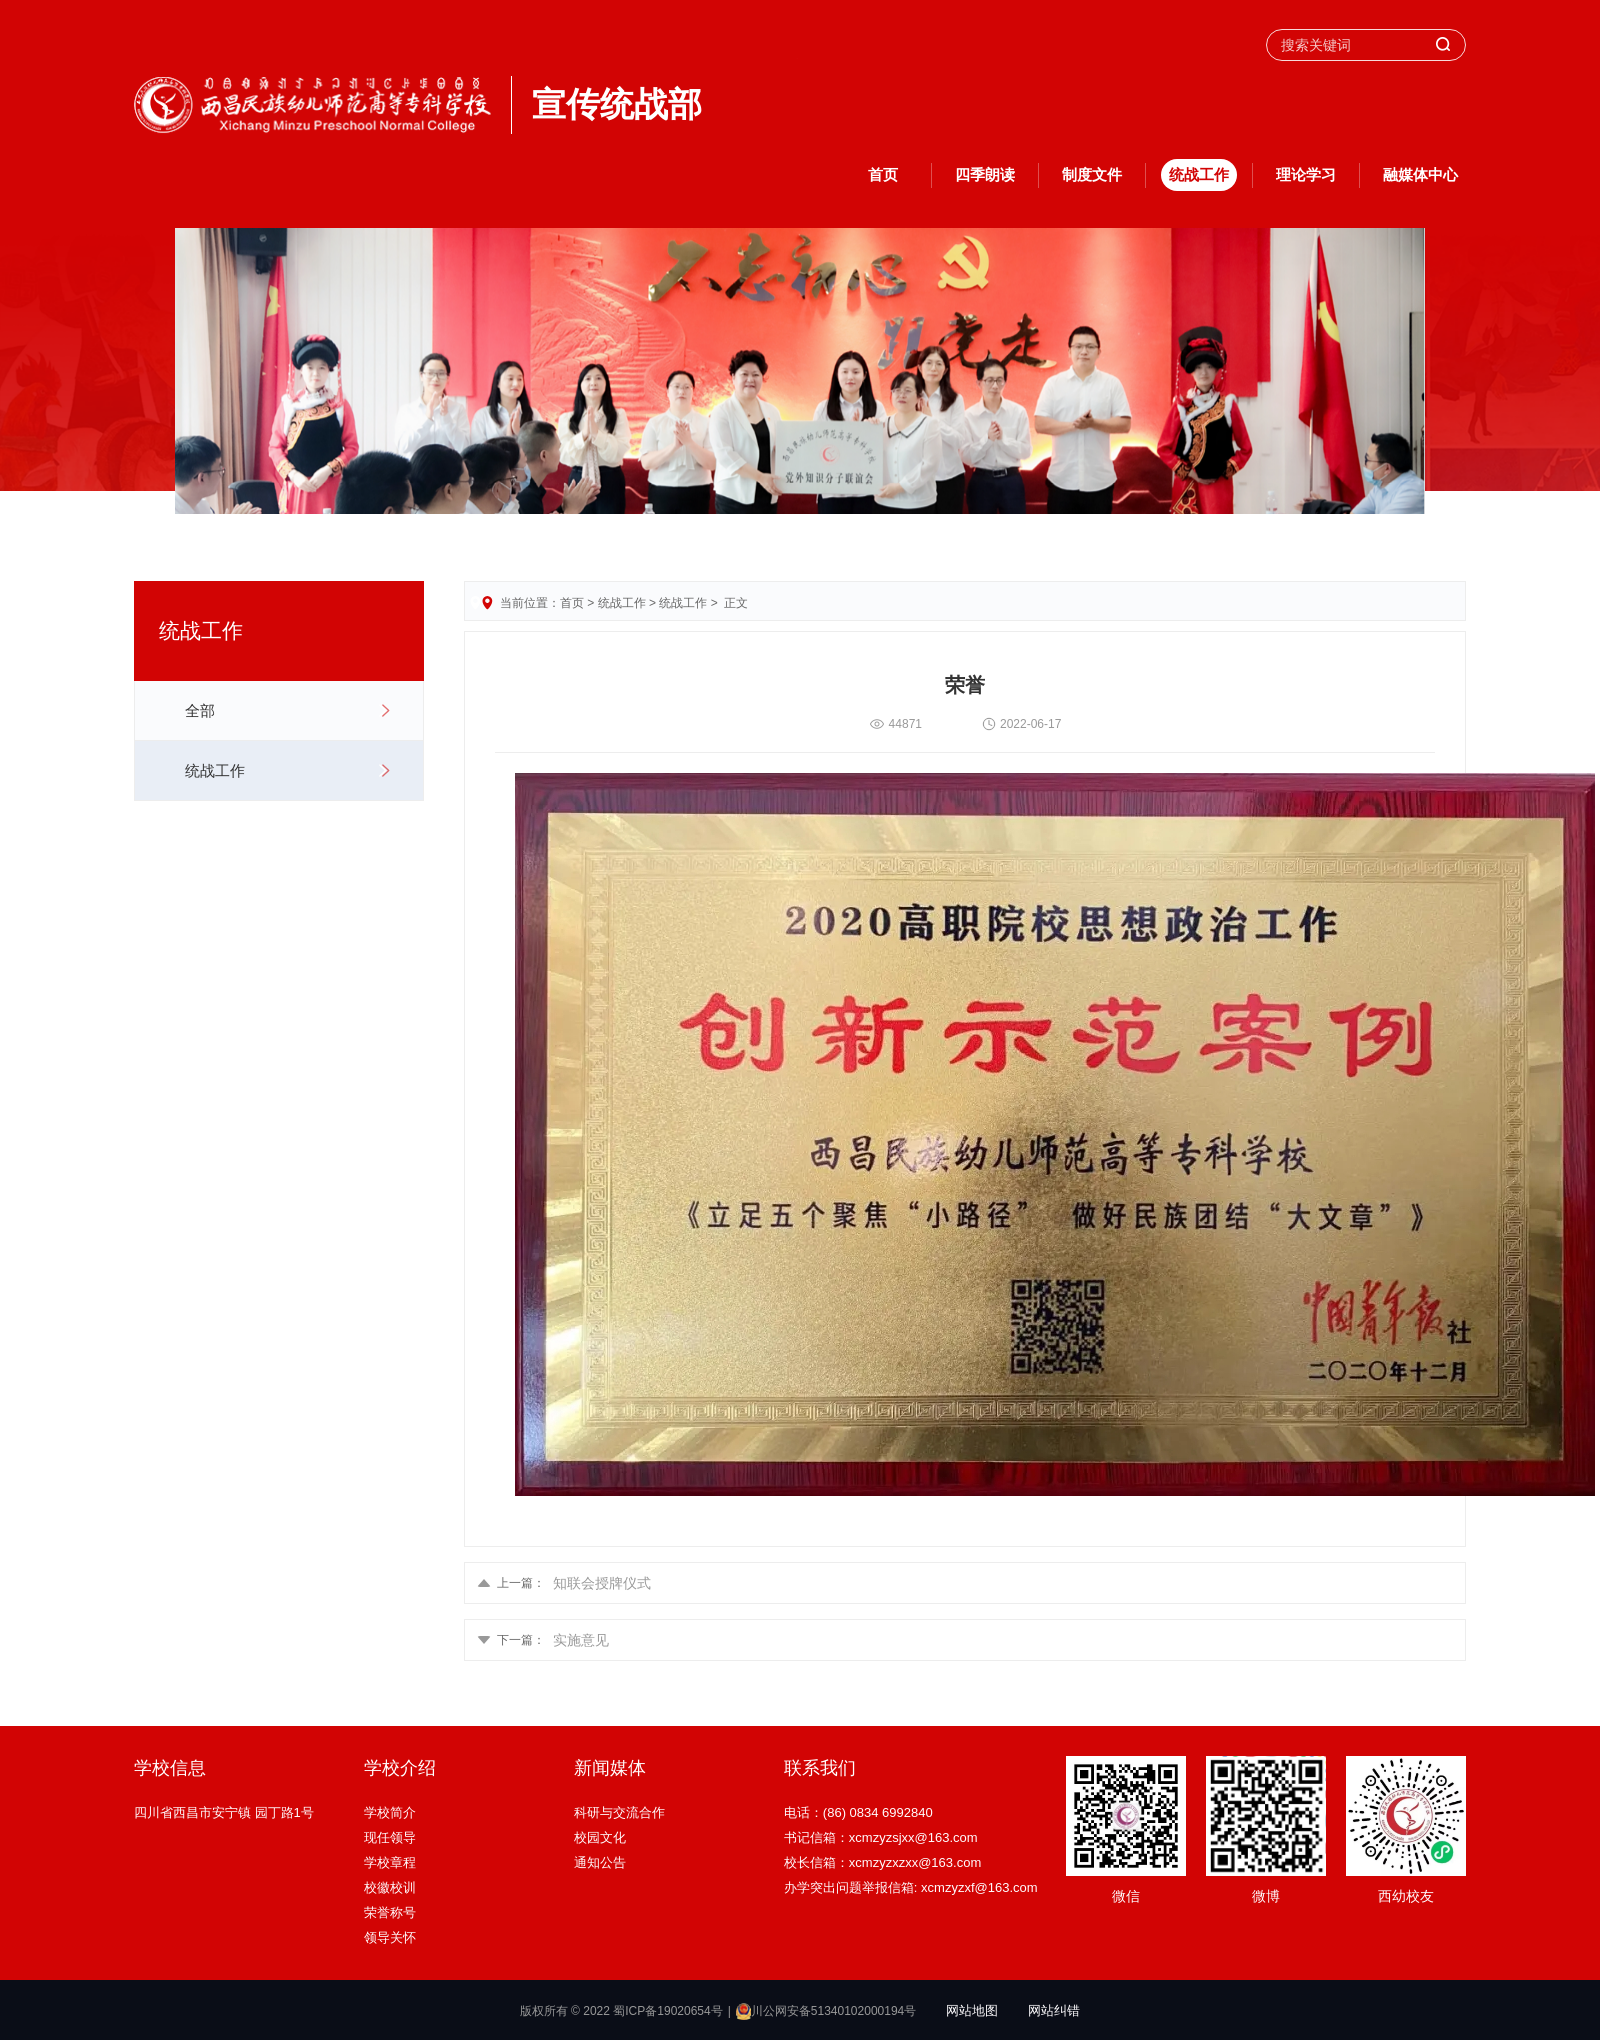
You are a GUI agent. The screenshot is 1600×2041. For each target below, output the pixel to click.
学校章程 (390, 1862)
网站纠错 (1054, 2010)
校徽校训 (390, 1887)
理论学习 (1306, 174)
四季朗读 (985, 174)
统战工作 (1199, 174)
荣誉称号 (390, 1912)
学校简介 (390, 1812)
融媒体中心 (1420, 174)
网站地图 (972, 2010)
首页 (883, 174)
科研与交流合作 (619, 1812)
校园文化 (600, 1837)
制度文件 (1092, 174)
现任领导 (390, 1837)
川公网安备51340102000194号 (826, 2011)
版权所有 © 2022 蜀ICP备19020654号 (621, 2011)
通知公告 (600, 1862)
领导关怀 (390, 1937)
